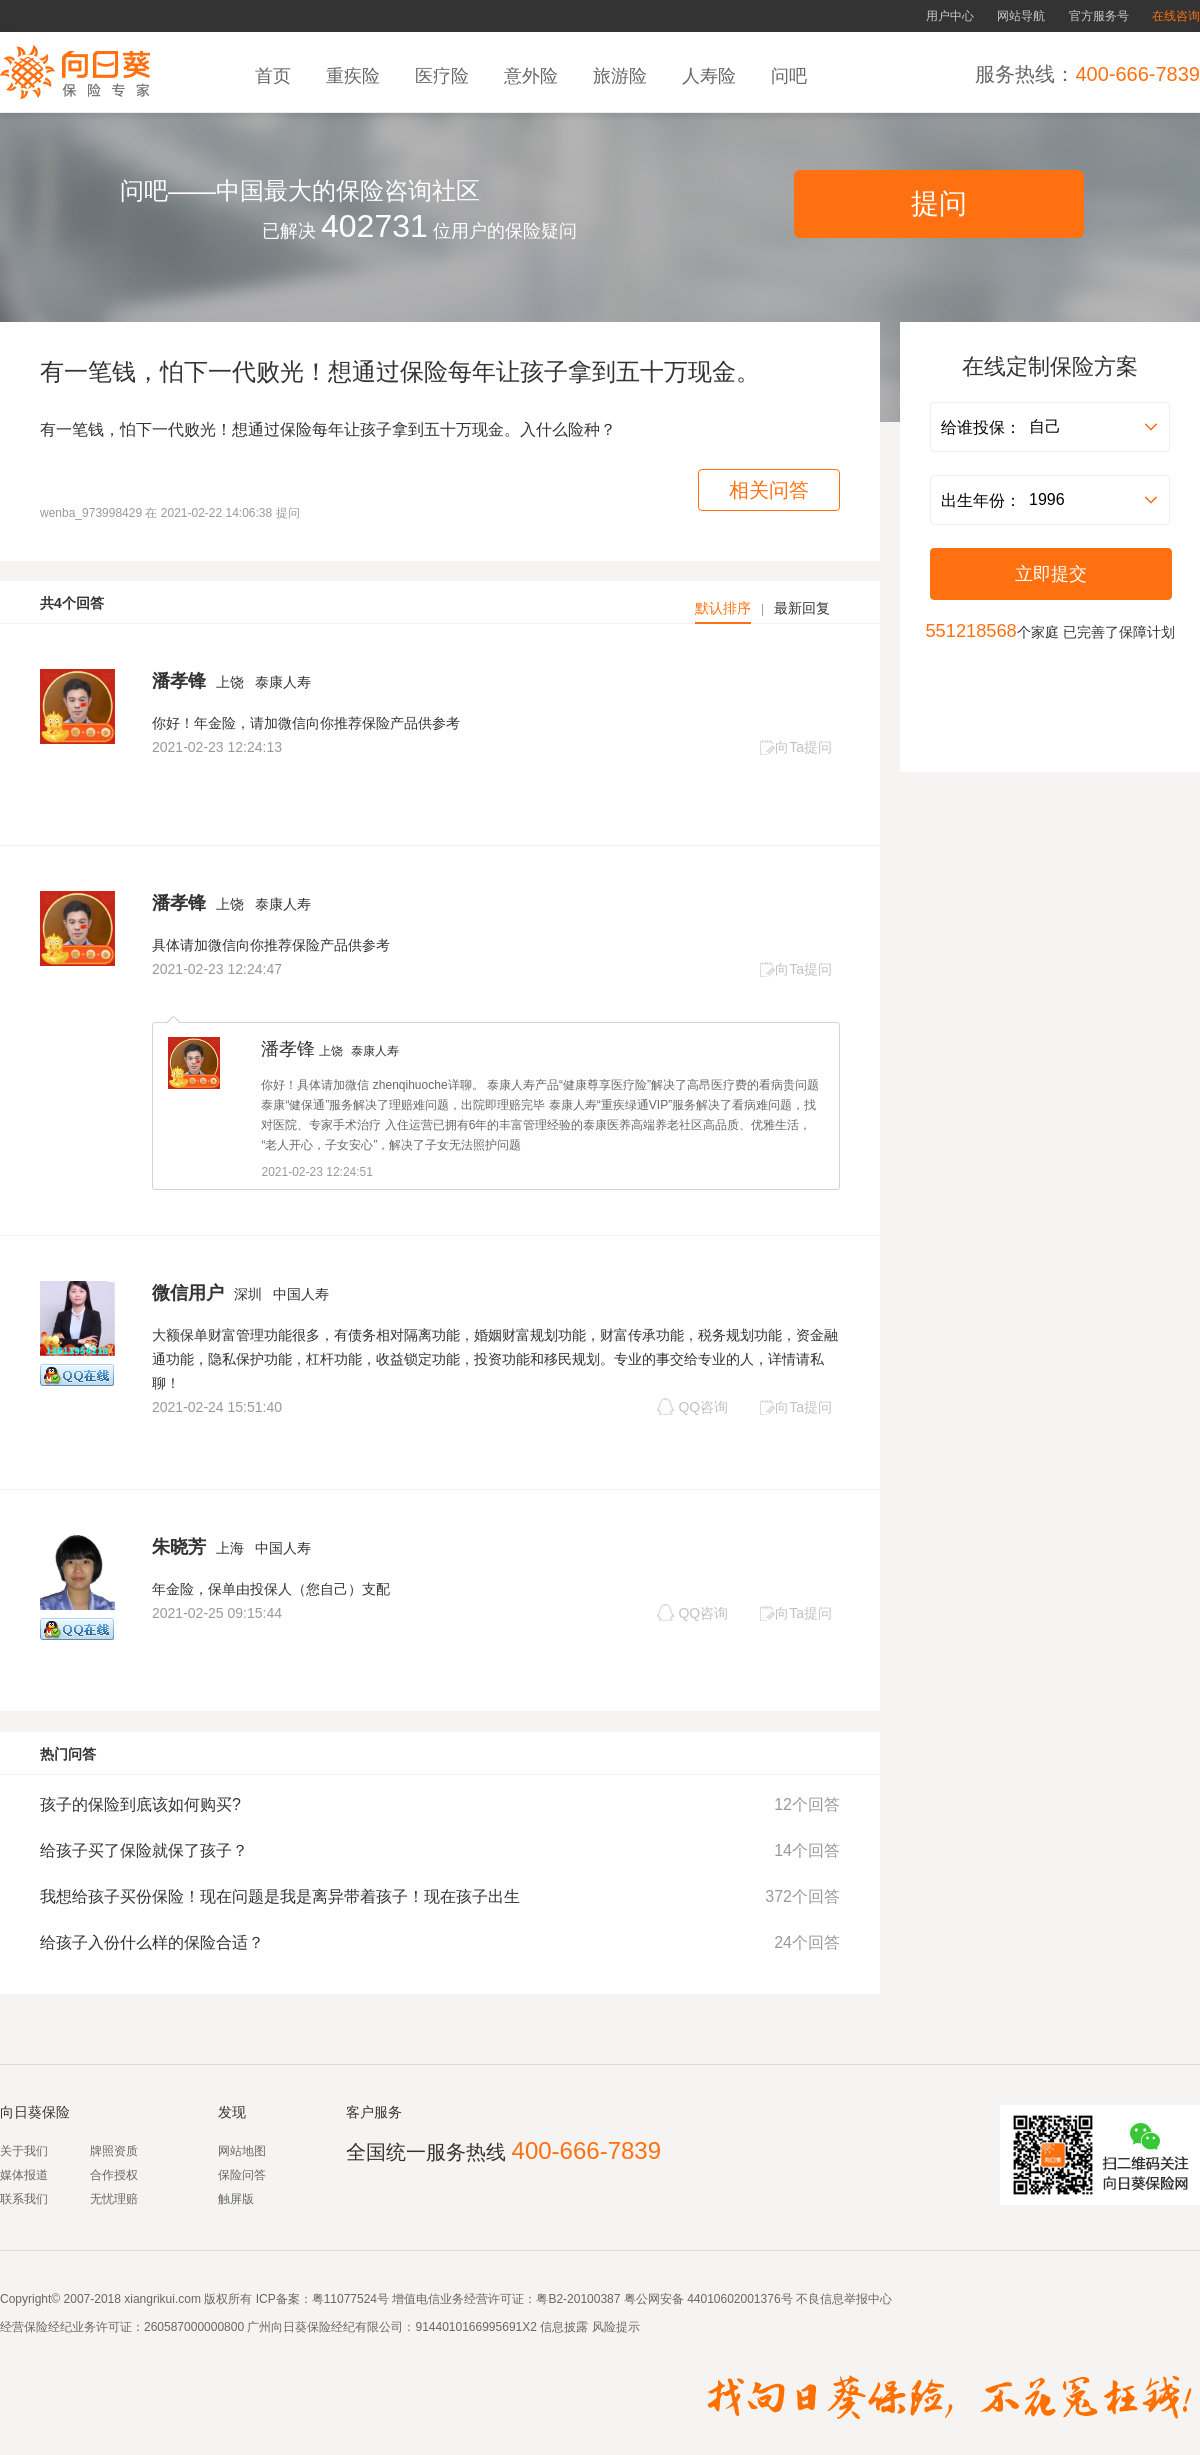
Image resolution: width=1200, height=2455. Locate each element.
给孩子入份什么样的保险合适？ (152, 1942)
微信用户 (188, 1293)
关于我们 (24, 2151)
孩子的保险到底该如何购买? (140, 1804)
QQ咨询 (692, 1406)
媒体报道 (24, 2175)
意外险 (533, 76)
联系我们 (24, 2199)
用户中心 (950, 16)
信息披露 (562, 2327)
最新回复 (802, 608)
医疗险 (444, 76)
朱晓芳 (179, 1547)
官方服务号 (1099, 16)
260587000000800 (194, 2327)
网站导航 (1021, 16)
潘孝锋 (179, 681)
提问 (939, 203)
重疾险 (355, 76)
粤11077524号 (350, 2299)
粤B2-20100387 (578, 2299)
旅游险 (622, 76)
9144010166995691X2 (475, 2327)
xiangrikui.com (162, 2299)
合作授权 (114, 2175)
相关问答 (769, 490)
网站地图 (242, 2151)
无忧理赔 (114, 2199)
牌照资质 (114, 2151)
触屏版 (236, 2199)
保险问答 (242, 2175)
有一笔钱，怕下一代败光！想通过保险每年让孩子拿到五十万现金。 (400, 371)
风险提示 (613, 2327)
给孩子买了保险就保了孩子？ (144, 1850)
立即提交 (1051, 574)
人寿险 (711, 76)
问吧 (791, 76)
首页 (275, 76)
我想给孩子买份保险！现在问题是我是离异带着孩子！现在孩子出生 (280, 1896)
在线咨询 (1176, 16)
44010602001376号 (739, 2299)
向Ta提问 (795, 747)
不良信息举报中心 (844, 2299)
